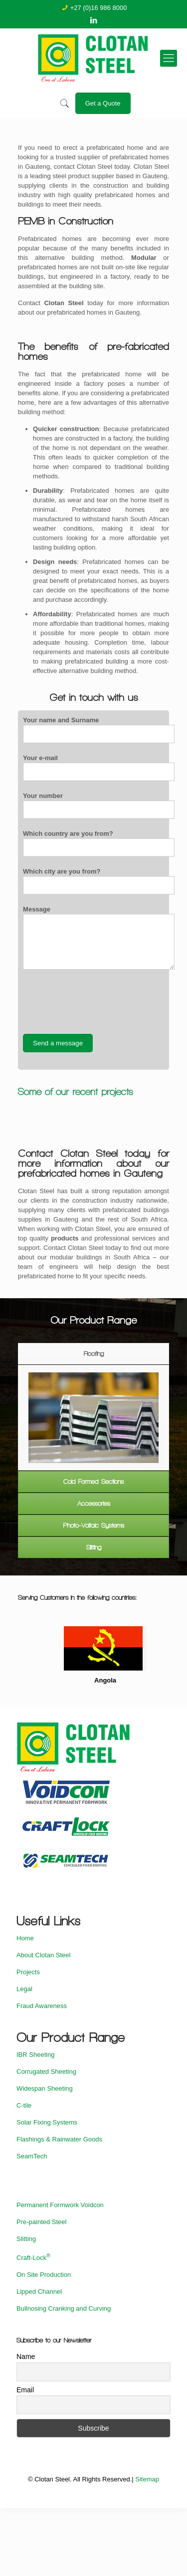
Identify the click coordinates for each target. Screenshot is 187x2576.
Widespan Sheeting (44, 2088)
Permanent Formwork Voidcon (60, 2205)
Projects (28, 1972)
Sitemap (147, 2479)
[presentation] (99, 1001)
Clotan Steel (63, 303)
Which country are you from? (99, 843)
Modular (144, 257)
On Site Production (43, 2274)
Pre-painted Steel (41, 2222)
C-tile (23, 2105)
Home (25, 1938)
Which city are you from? (99, 881)
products (65, 1238)
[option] (93, 1417)
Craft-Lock (33, 2257)
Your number (99, 805)
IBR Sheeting (35, 2054)
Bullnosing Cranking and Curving (63, 2308)
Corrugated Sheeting (46, 2071)
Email (25, 2390)
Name (25, 2356)
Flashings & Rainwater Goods (59, 2139)
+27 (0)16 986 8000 (98, 7)
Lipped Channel (39, 2291)
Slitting (26, 2238)
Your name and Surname (99, 729)
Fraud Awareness (41, 2006)
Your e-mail (99, 767)
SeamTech (31, 2156)
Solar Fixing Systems (46, 2122)
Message (99, 937)
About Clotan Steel (43, 1955)
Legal (24, 1989)
